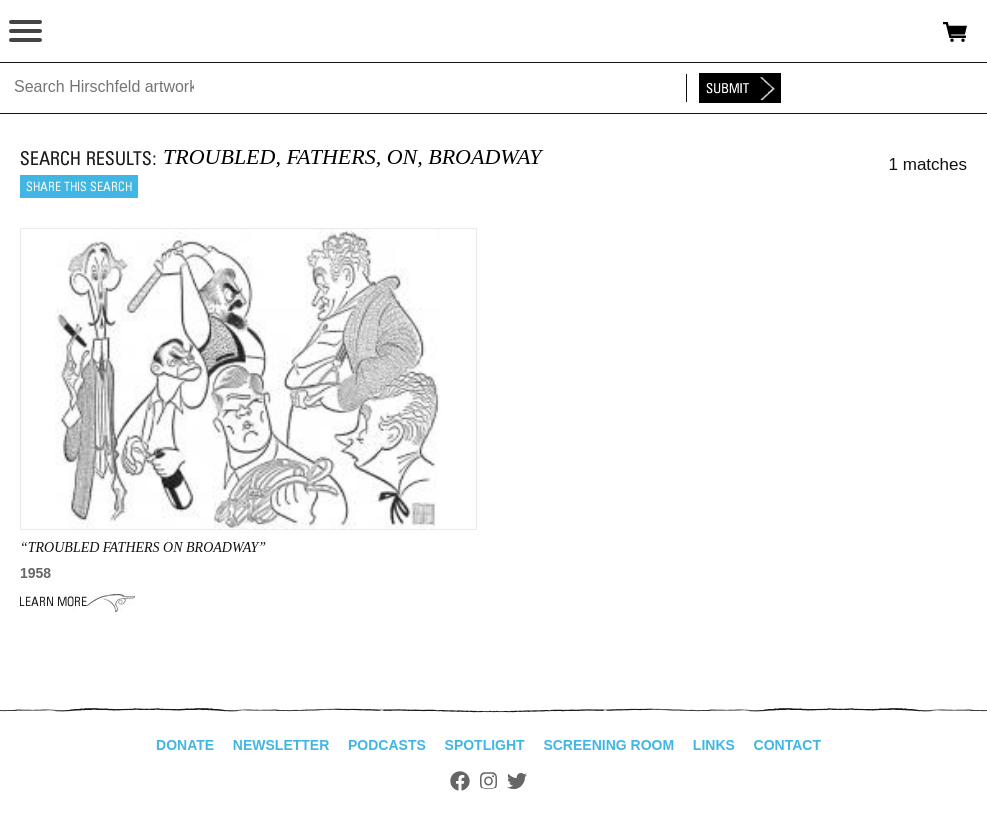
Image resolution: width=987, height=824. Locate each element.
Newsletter (281, 745)
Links (714, 745)
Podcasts (387, 745)
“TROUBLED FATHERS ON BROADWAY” (143, 547)
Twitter (517, 781)
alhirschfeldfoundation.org (85, 32)
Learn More (77, 602)
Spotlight (485, 745)
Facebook (460, 781)
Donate (185, 745)
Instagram (488, 781)
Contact (787, 745)
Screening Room (608, 745)
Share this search (79, 186)
